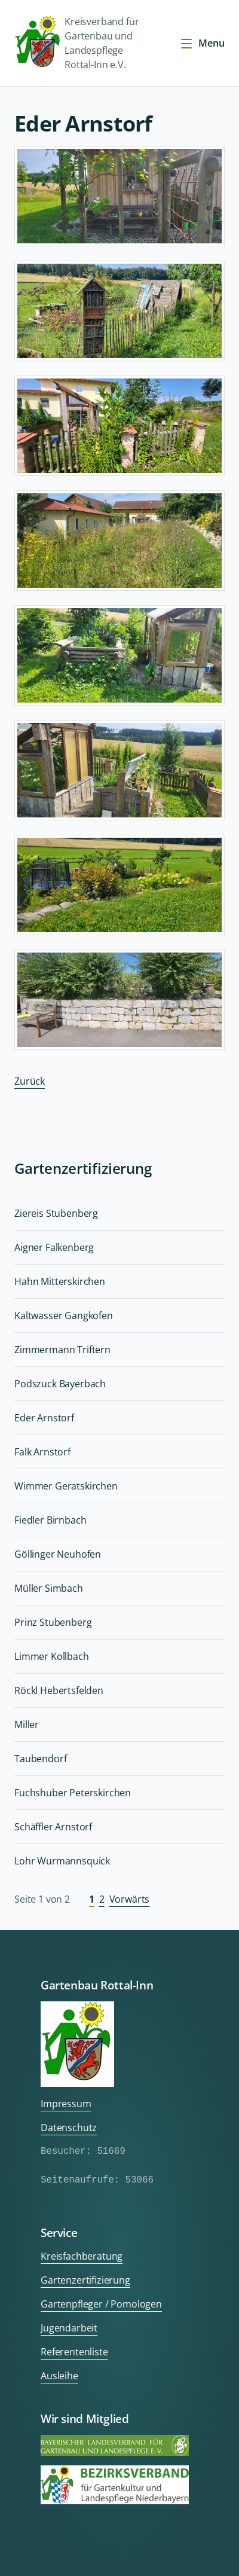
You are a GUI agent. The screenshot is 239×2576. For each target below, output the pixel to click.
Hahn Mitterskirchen (59, 1281)
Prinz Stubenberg (52, 1622)
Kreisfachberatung (81, 2256)
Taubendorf (40, 1758)
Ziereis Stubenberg (56, 1213)
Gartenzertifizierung (85, 2280)
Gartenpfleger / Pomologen (101, 2304)
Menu (202, 43)
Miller (26, 1724)
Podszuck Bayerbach (60, 1383)
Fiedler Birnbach (50, 1520)
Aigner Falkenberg (54, 1247)
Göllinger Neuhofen (57, 1554)
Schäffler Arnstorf (53, 1826)
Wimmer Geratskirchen (66, 1486)
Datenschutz (69, 2127)
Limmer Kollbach (51, 1656)
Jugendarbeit (69, 2327)
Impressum (66, 2103)
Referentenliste (74, 2351)
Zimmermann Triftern (62, 1349)
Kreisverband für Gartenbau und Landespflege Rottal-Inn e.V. (76, 43)
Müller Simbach (48, 1588)
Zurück (29, 1081)
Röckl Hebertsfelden (58, 1690)
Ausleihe (59, 2375)
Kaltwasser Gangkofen (63, 1315)
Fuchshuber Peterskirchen (72, 1792)
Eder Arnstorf (44, 1417)
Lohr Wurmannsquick (62, 1860)
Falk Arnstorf (42, 1451)
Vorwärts (129, 1899)
